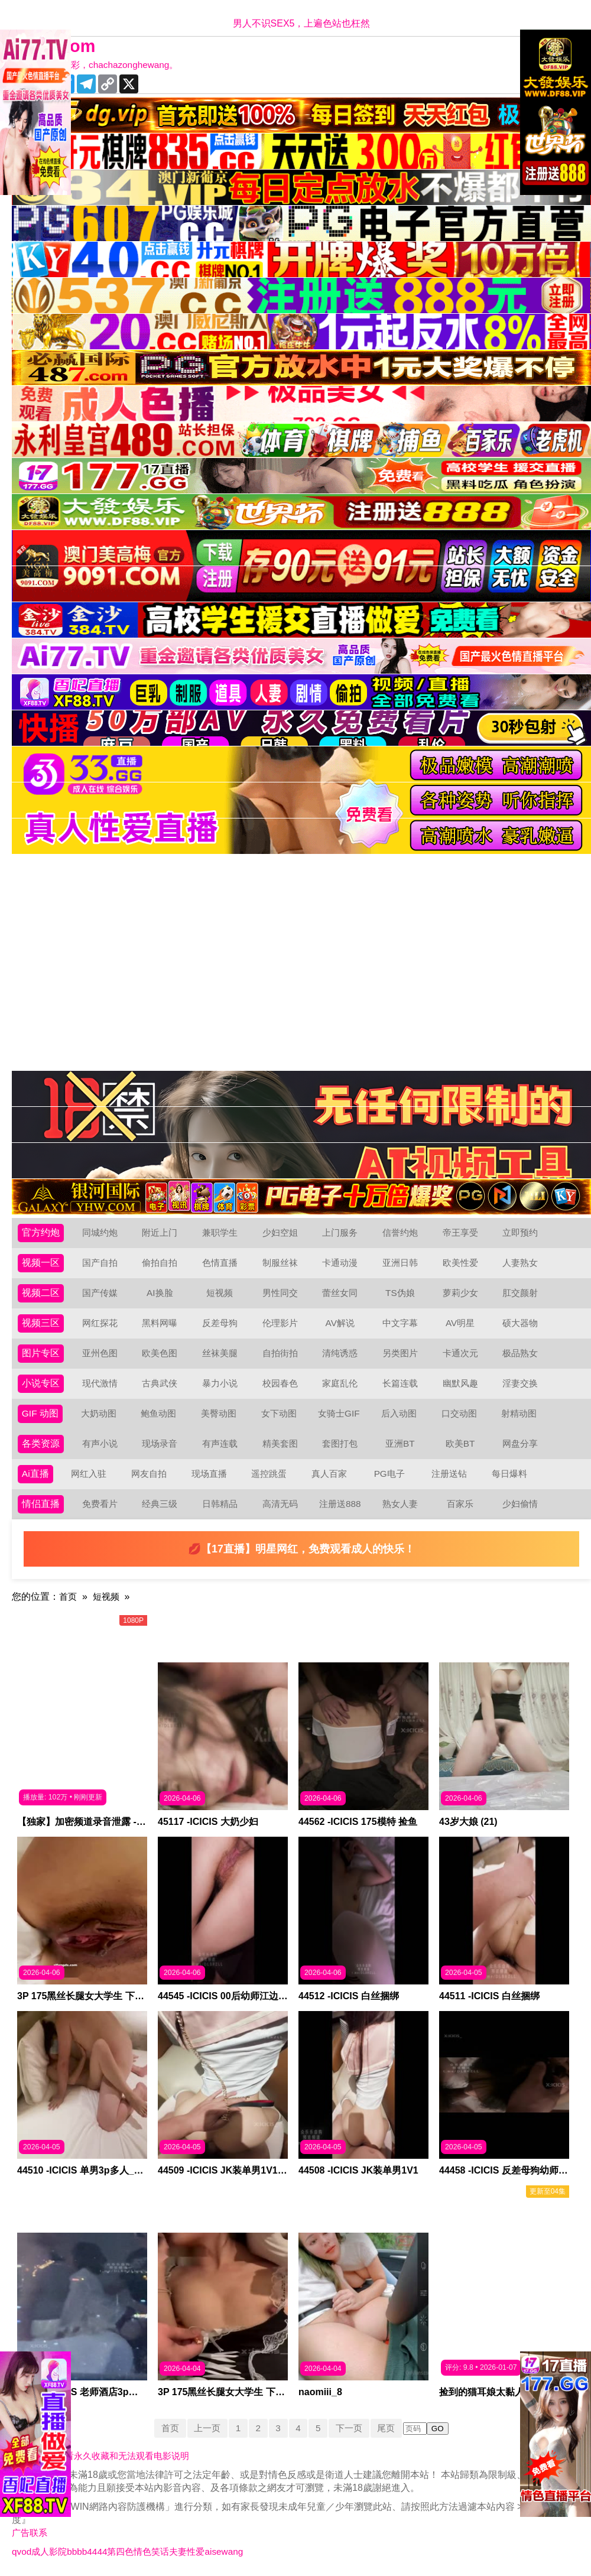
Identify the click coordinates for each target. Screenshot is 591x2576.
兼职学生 (220, 1232)
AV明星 (459, 1323)
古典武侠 (159, 1383)
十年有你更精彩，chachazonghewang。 (102, 65)
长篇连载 (400, 1383)
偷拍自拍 (159, 1263)
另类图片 (400, 1353)
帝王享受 (460, 1232)
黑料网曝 (159, 1323)
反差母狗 (220, 1323)
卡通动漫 (340, 1263)
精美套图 (280, 1443)
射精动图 (519, 1413)
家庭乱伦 (340, 1383)
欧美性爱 (460, 1263)
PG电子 (390, 1474)
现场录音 (159, 1443)
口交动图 (460, 1413)
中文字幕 (400, 1323)
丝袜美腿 (220, 1353)
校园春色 (280, 1383)
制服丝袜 (280, 1263)
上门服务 (340, 1232)
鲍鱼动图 (159, 1413)
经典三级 (159, 1504)
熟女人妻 (400, 1504)
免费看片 (100, 1504)
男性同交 (280, 1293)
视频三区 (41, 1323)
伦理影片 (280, 1323)
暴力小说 (220, 1383)
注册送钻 (450, 1474)
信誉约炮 (400, 1232)
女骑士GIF (339, 1413)
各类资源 (41, 1443)
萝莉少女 (460, 1293)
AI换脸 (160, 1293)
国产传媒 (100, 1293)
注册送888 (340, 1504)
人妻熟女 (520, 1263)
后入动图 (399, 1413)
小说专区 (41, 1383)
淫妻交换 (520, 1383)
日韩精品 (220, 1504)
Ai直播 (35, 1474)
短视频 (220, 1293)
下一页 (351, 2428)
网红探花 (100, 1323)
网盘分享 (520, 1443)
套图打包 (340, 1443)
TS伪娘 (400, 1293)
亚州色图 (100, 1353)
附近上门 (159, 1232)
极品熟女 (520, 1353)
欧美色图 (159, 1353)
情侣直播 (41, 1504)
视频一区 (41, 1263)
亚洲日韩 (400, 1263)
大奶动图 (99, 1413)
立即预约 (520, 1232)
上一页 (204, 2428)
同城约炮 (100, 1232)
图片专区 (41, 1353)
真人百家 (329, 1474)
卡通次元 (460, 1353)
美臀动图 (219, 1413)
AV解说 (339, 1323)
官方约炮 (41, 1232)
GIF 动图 (40, 1413)
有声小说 (100, 1443)
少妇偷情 (520, 1504)
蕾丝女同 (340, 1293)
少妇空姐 (280, 1232)
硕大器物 (520, 1323)
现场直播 (209, 1474)
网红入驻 (89, 1474)
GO (443, 2428)
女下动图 (279, 1413)
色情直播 (220, 1263)
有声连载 (220, 1443)
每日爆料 (509, 1474)
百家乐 (460, 1504)
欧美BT (459, 1443)
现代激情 (100, 1383)
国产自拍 (100, 1263)
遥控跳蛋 (269, 1474)
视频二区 (41, 1293)
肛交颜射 (520, 1293)
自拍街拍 (280, 1353)
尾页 (390, 2428)
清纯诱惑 (340, 1353)
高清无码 (280, 1504)
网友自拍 (149, 1474)
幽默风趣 (460, 1383)
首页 (68, 1596)
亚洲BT (400, 1443)
